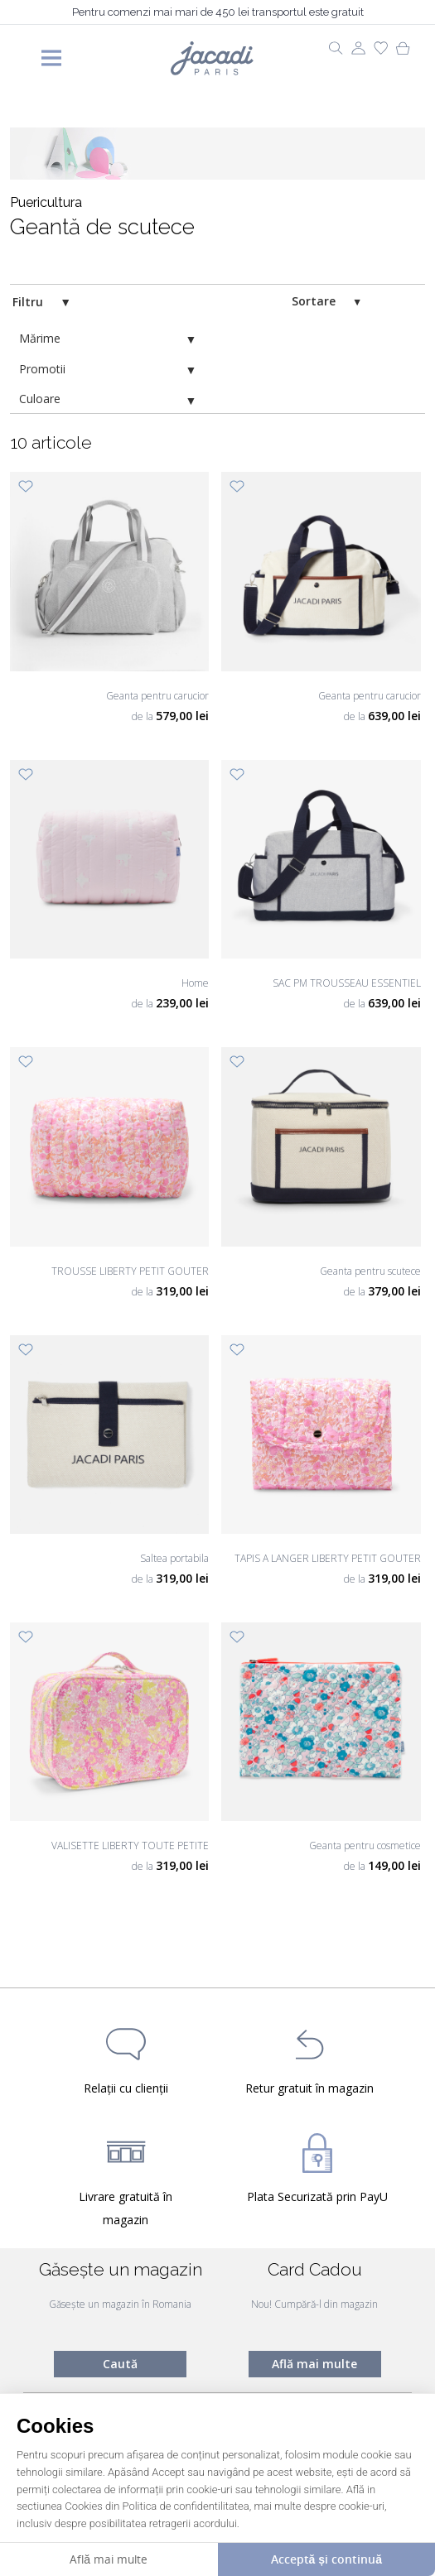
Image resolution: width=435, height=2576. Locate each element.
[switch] (384, 302)
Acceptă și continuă (326, 2559)
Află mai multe (314, 2364)
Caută (120, 2364)
